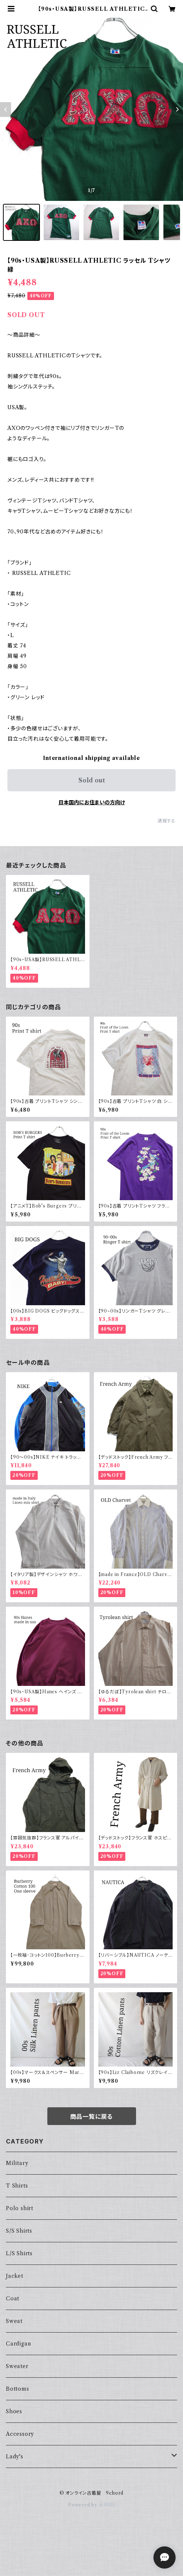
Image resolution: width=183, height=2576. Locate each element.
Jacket (14, 2276)
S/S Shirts (19, 2231)
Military (17, 2163)
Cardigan (18, 2343)
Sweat (14, 2321)
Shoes (14, 2411)
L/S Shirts (19, 2253)
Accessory (20, 2434)
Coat (12, 2298)
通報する (166, 821)
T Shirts (17, 2185)
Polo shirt (19, 2208)
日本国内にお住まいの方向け (91, 802)
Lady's (14, 2456)
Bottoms (17, 2388)
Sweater (17, 2366)
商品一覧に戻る (91, 2116)
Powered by (91, 2505)
